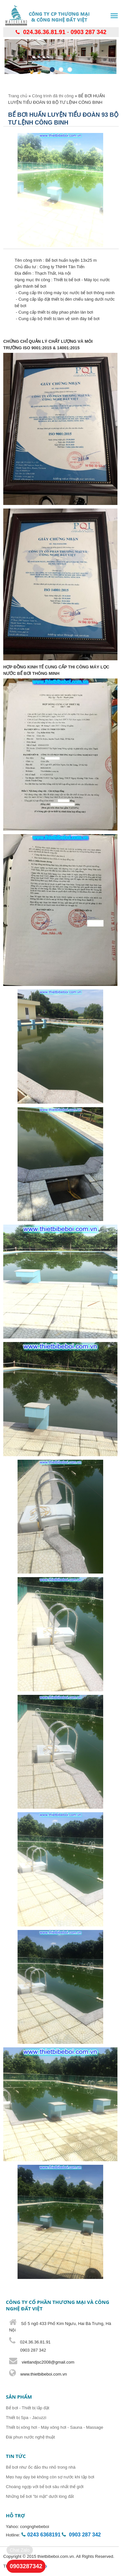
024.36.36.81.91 (44, 32)
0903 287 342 (88, 32)
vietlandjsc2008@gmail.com (48, 2362)
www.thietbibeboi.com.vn (43, 2374)
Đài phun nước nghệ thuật (30, 2437)
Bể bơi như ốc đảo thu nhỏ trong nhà (40, 2467)
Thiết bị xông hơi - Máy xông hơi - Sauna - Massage (54, 2427)
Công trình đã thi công (53, 95)
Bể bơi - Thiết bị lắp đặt (27, 2407)
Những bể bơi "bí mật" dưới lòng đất (40, 2496)
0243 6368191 (44, 2534)
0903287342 (26, 2566)
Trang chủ (17, 95)
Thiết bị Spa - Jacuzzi (26, 2417)
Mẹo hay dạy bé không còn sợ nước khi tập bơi (50, 2476)
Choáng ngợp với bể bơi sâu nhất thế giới (45, 2486)
